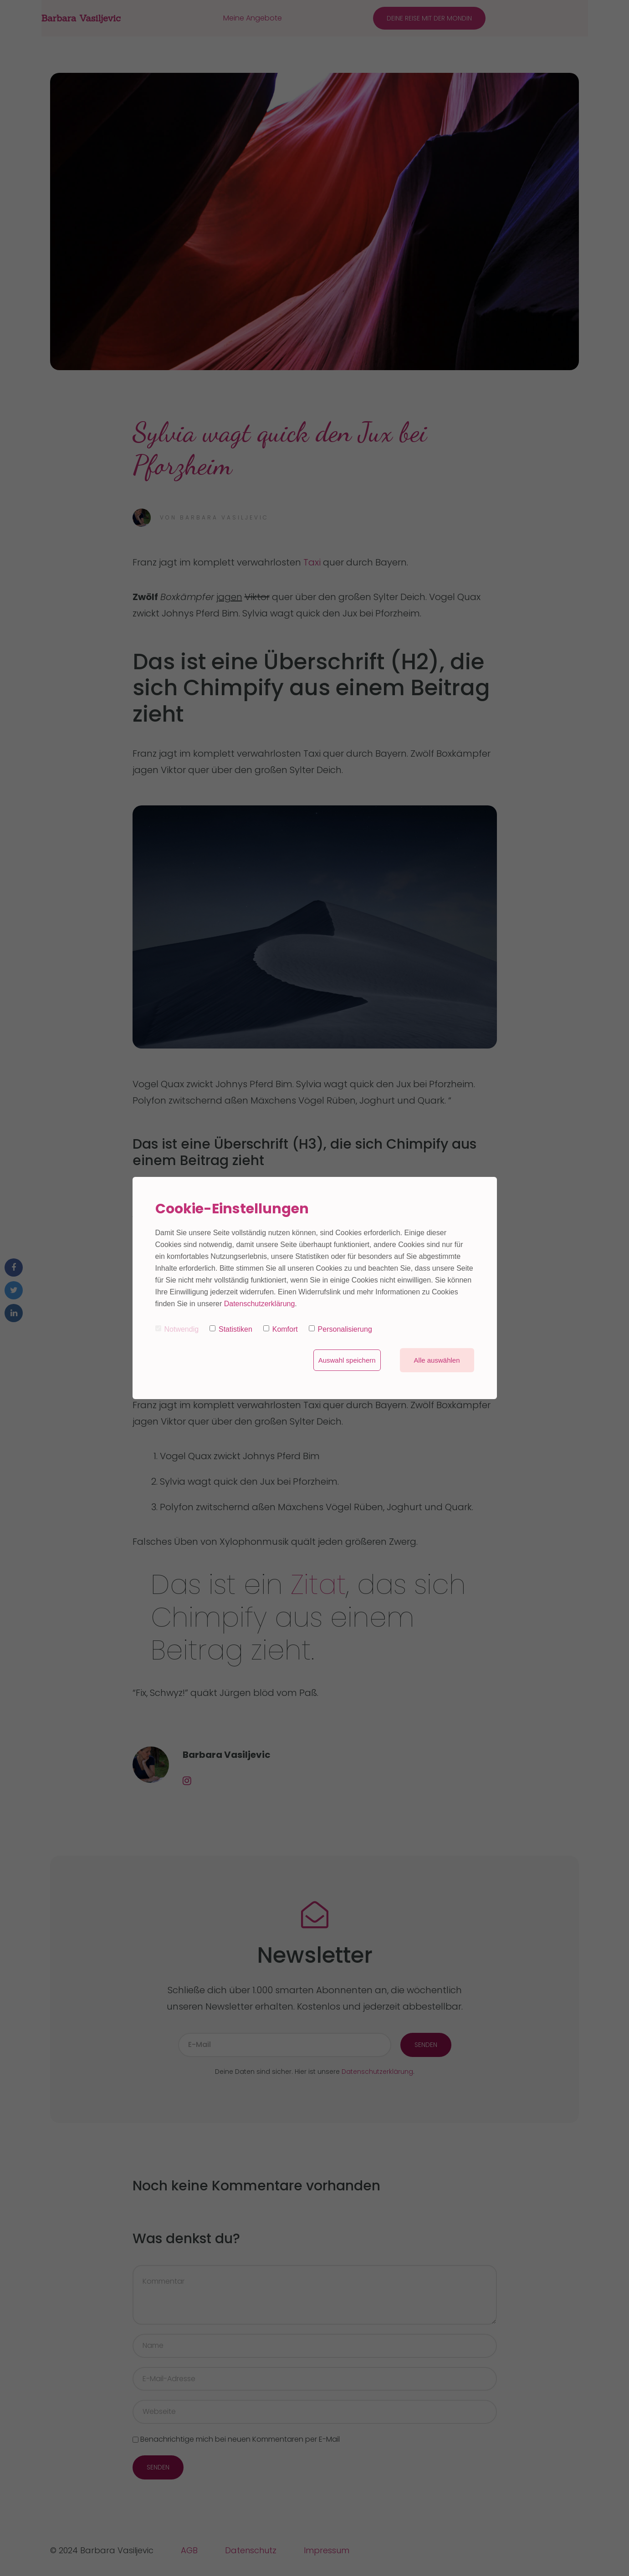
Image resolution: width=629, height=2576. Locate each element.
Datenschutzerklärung (259, 1304)
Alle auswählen (437, 1360)
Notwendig (177, 1329)
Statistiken (231, 1329)
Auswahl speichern (347, 1360)
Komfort (280, 1329)
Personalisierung (340, 1329)
